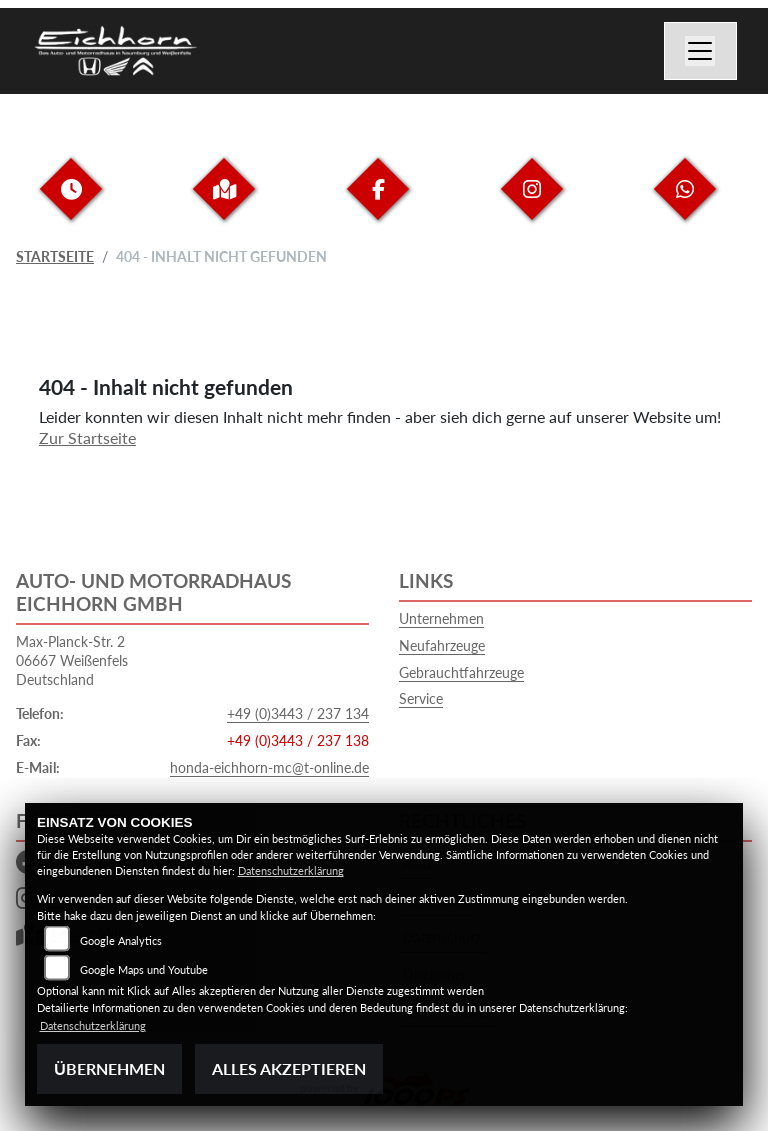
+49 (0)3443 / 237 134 (298, 713)
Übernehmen (109, 1068)
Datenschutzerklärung (291, 870)
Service (421, 698)
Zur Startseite (87, 437)
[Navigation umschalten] (701, 51)
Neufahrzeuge (442, 645)
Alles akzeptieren (289, 1068)
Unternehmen (441, 618)
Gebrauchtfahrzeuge (461, 672)
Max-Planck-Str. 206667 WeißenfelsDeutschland (72, 660)
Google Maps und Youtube (144, 969)
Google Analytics (121, 940)
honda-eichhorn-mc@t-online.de (269, 767)
